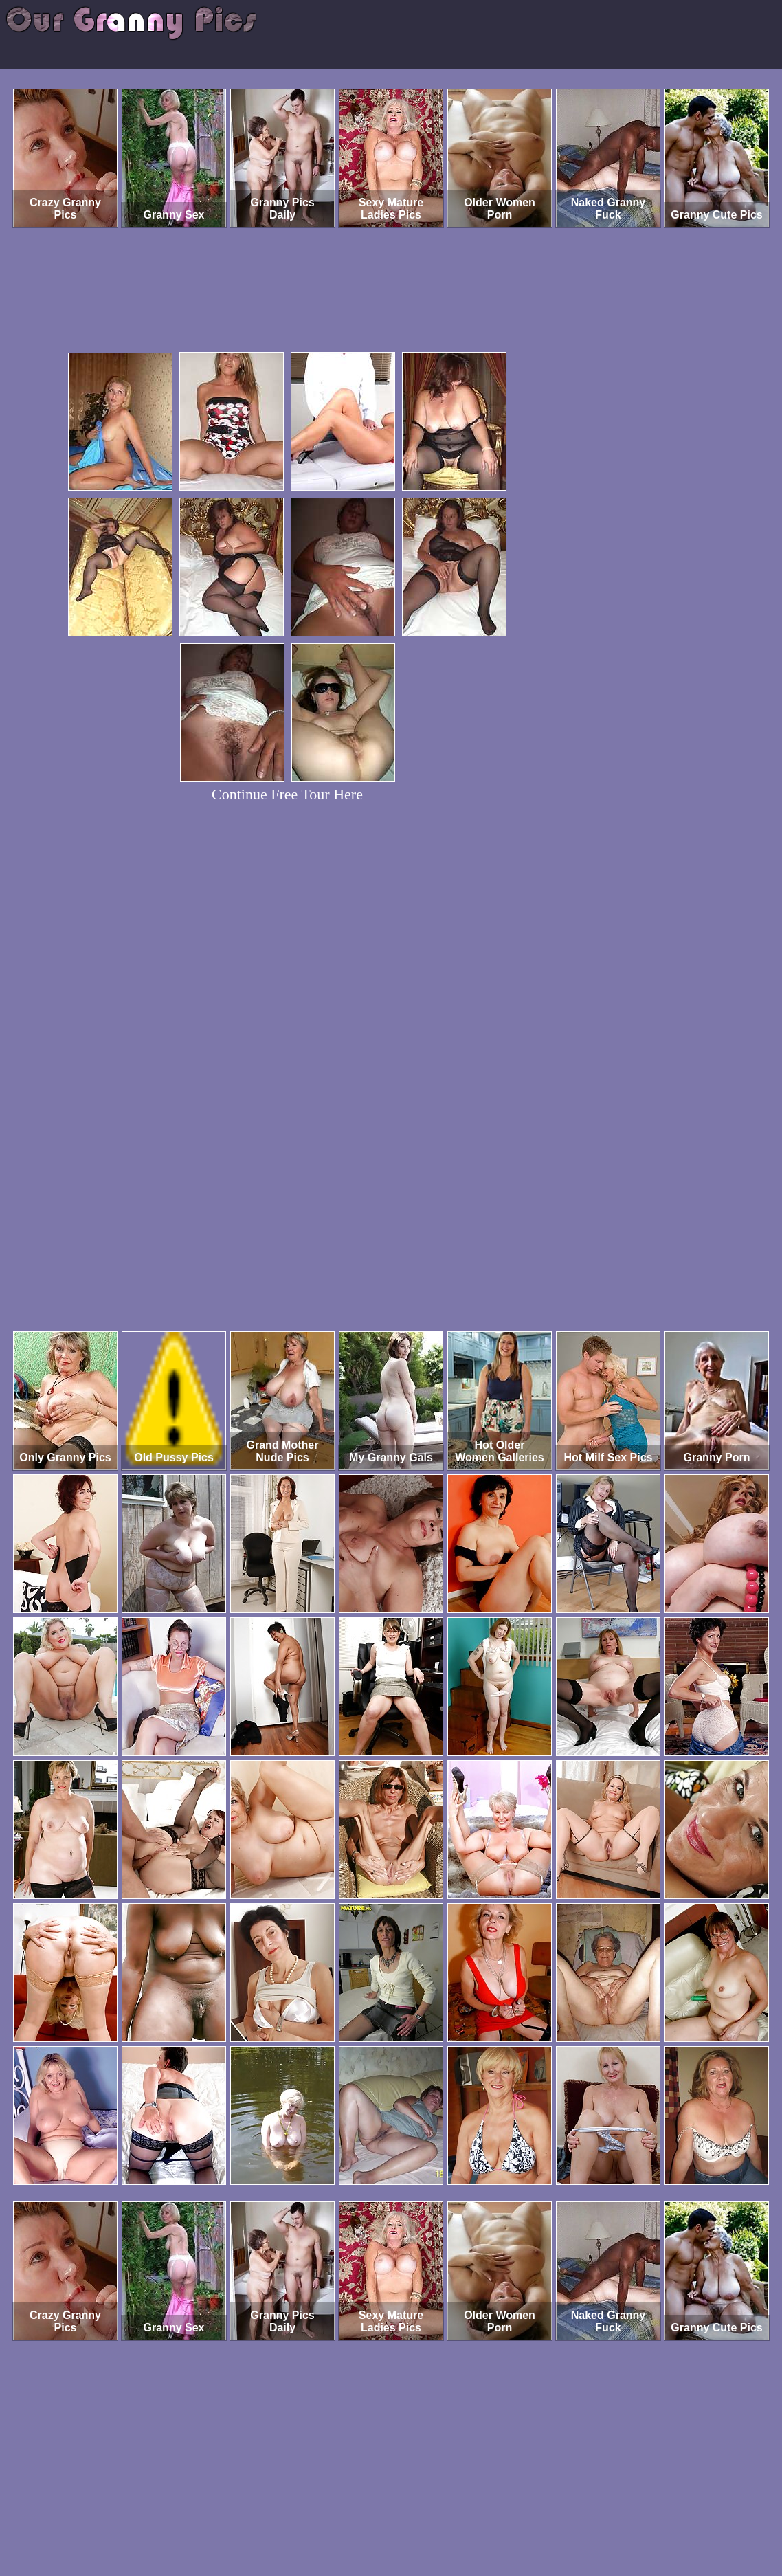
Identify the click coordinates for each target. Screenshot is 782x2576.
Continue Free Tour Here (287, 794)
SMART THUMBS (415, 2518)
